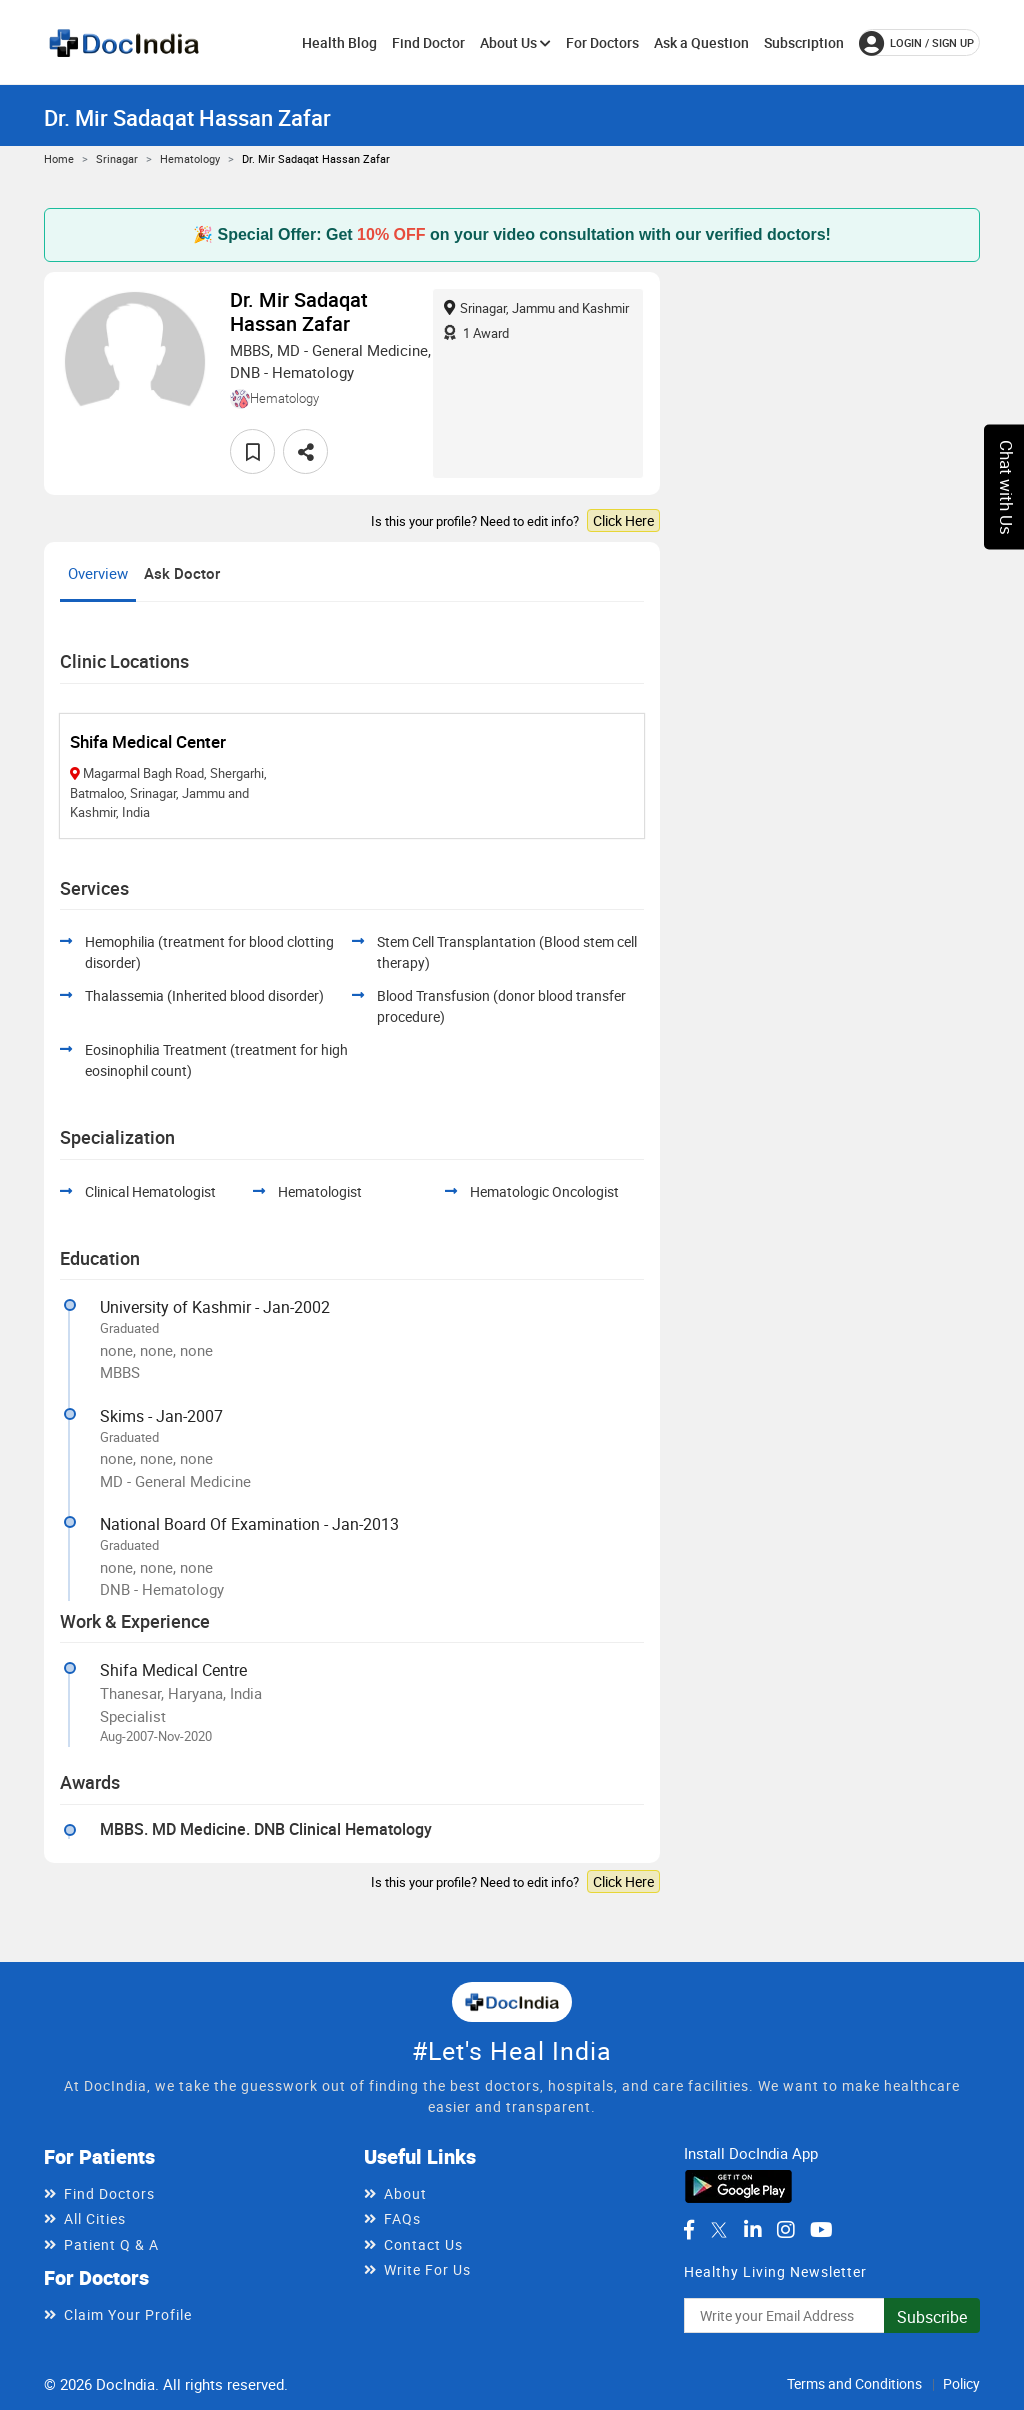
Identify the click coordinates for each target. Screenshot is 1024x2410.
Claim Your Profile (128, 2314)
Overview (98, 573)
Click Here (623, 520)
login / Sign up (916, 43)
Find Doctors (109, 2193)
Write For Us (427, 2269)
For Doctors (602, 42)
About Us (515, 42)
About (405, 2193)
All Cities (95, 2218)
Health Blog (339, 42)
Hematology (190, 158)
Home (59, 158)
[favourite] (252, 451)
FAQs (402, 2218)
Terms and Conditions (854, 2383)
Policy (961, 2383)
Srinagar (117, 158)
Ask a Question (701, 42)
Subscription (804, 42)
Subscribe (932, 2317)
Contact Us (423, 2244)
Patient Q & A (111, 2244)
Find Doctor (428, 42)
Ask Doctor (182, 573)
